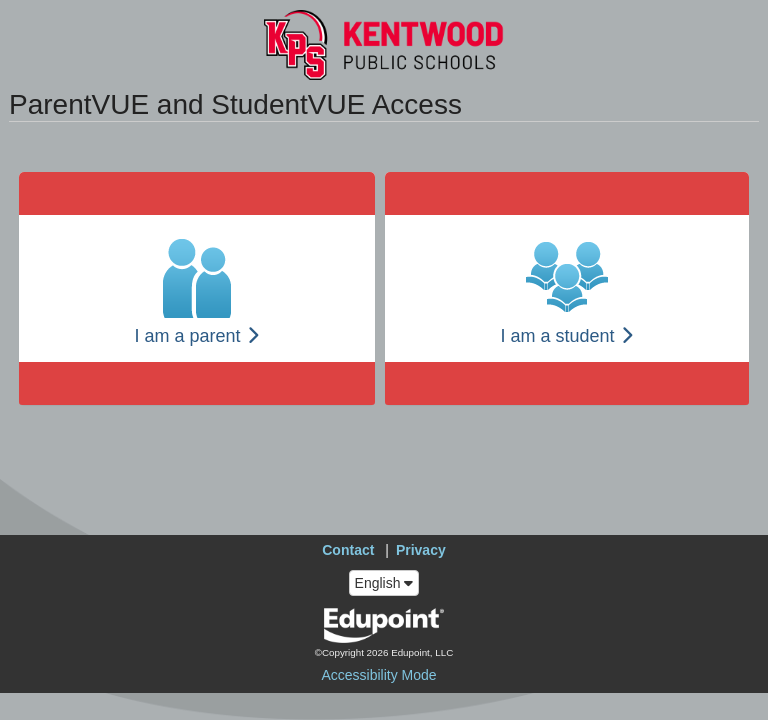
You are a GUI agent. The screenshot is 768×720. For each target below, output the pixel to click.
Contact (348, 550)
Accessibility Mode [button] (378, 675)
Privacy (421, 550)
